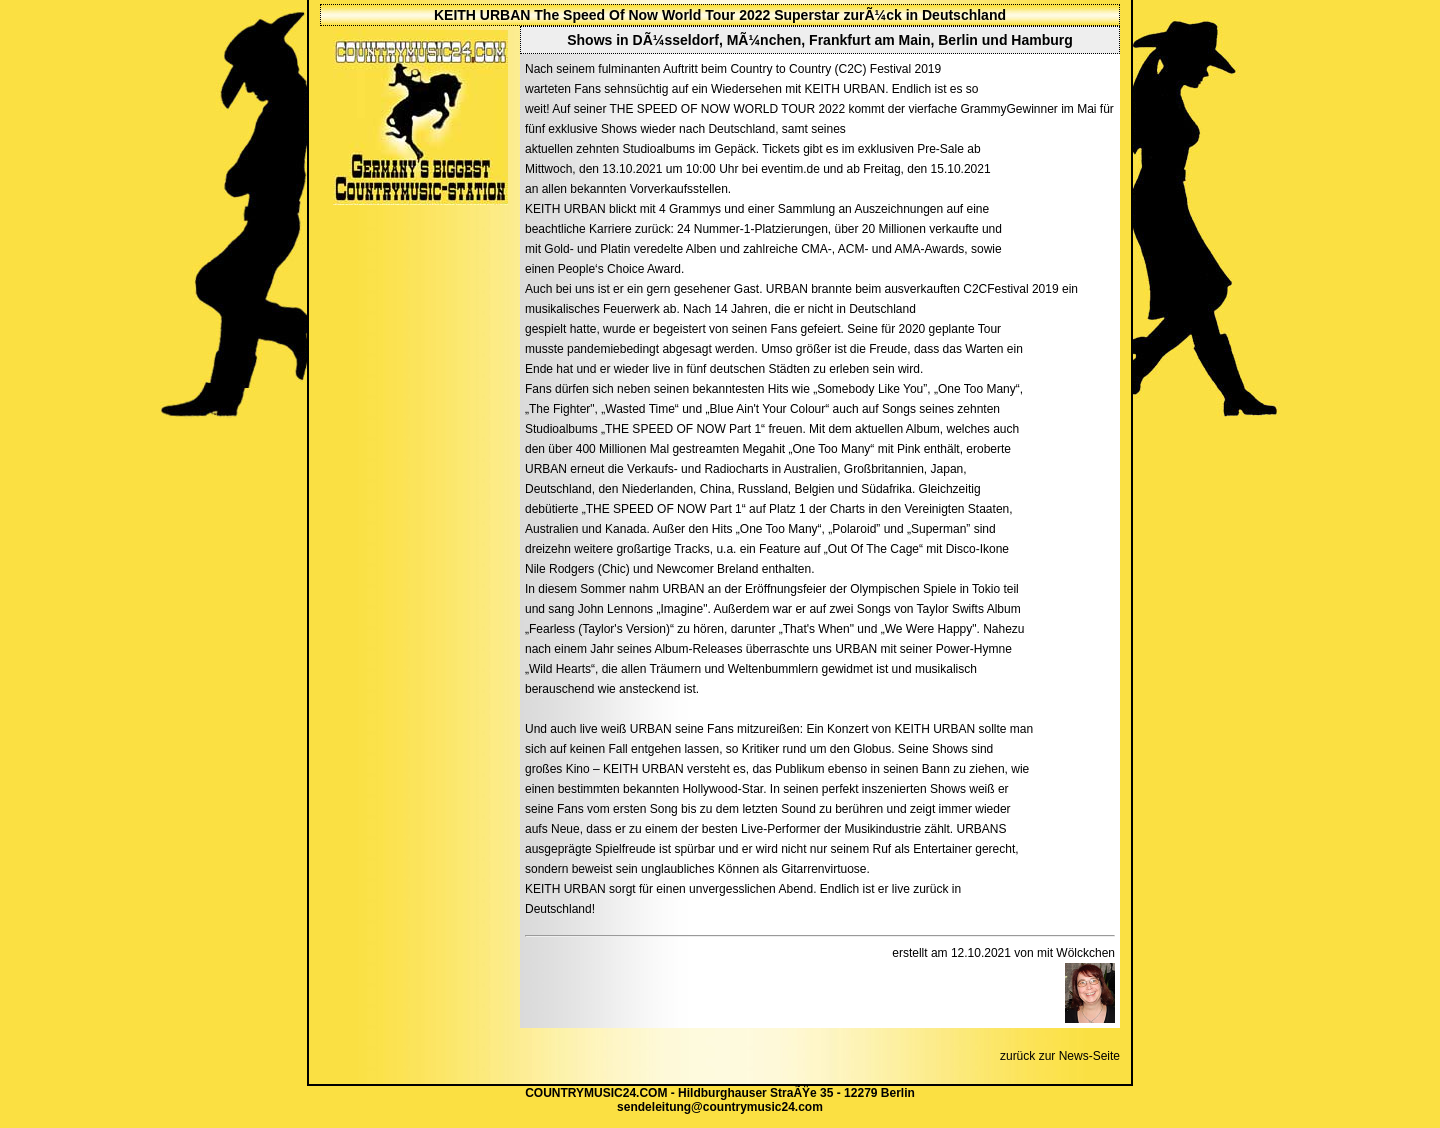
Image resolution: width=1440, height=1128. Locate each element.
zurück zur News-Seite (1060, 1056)
